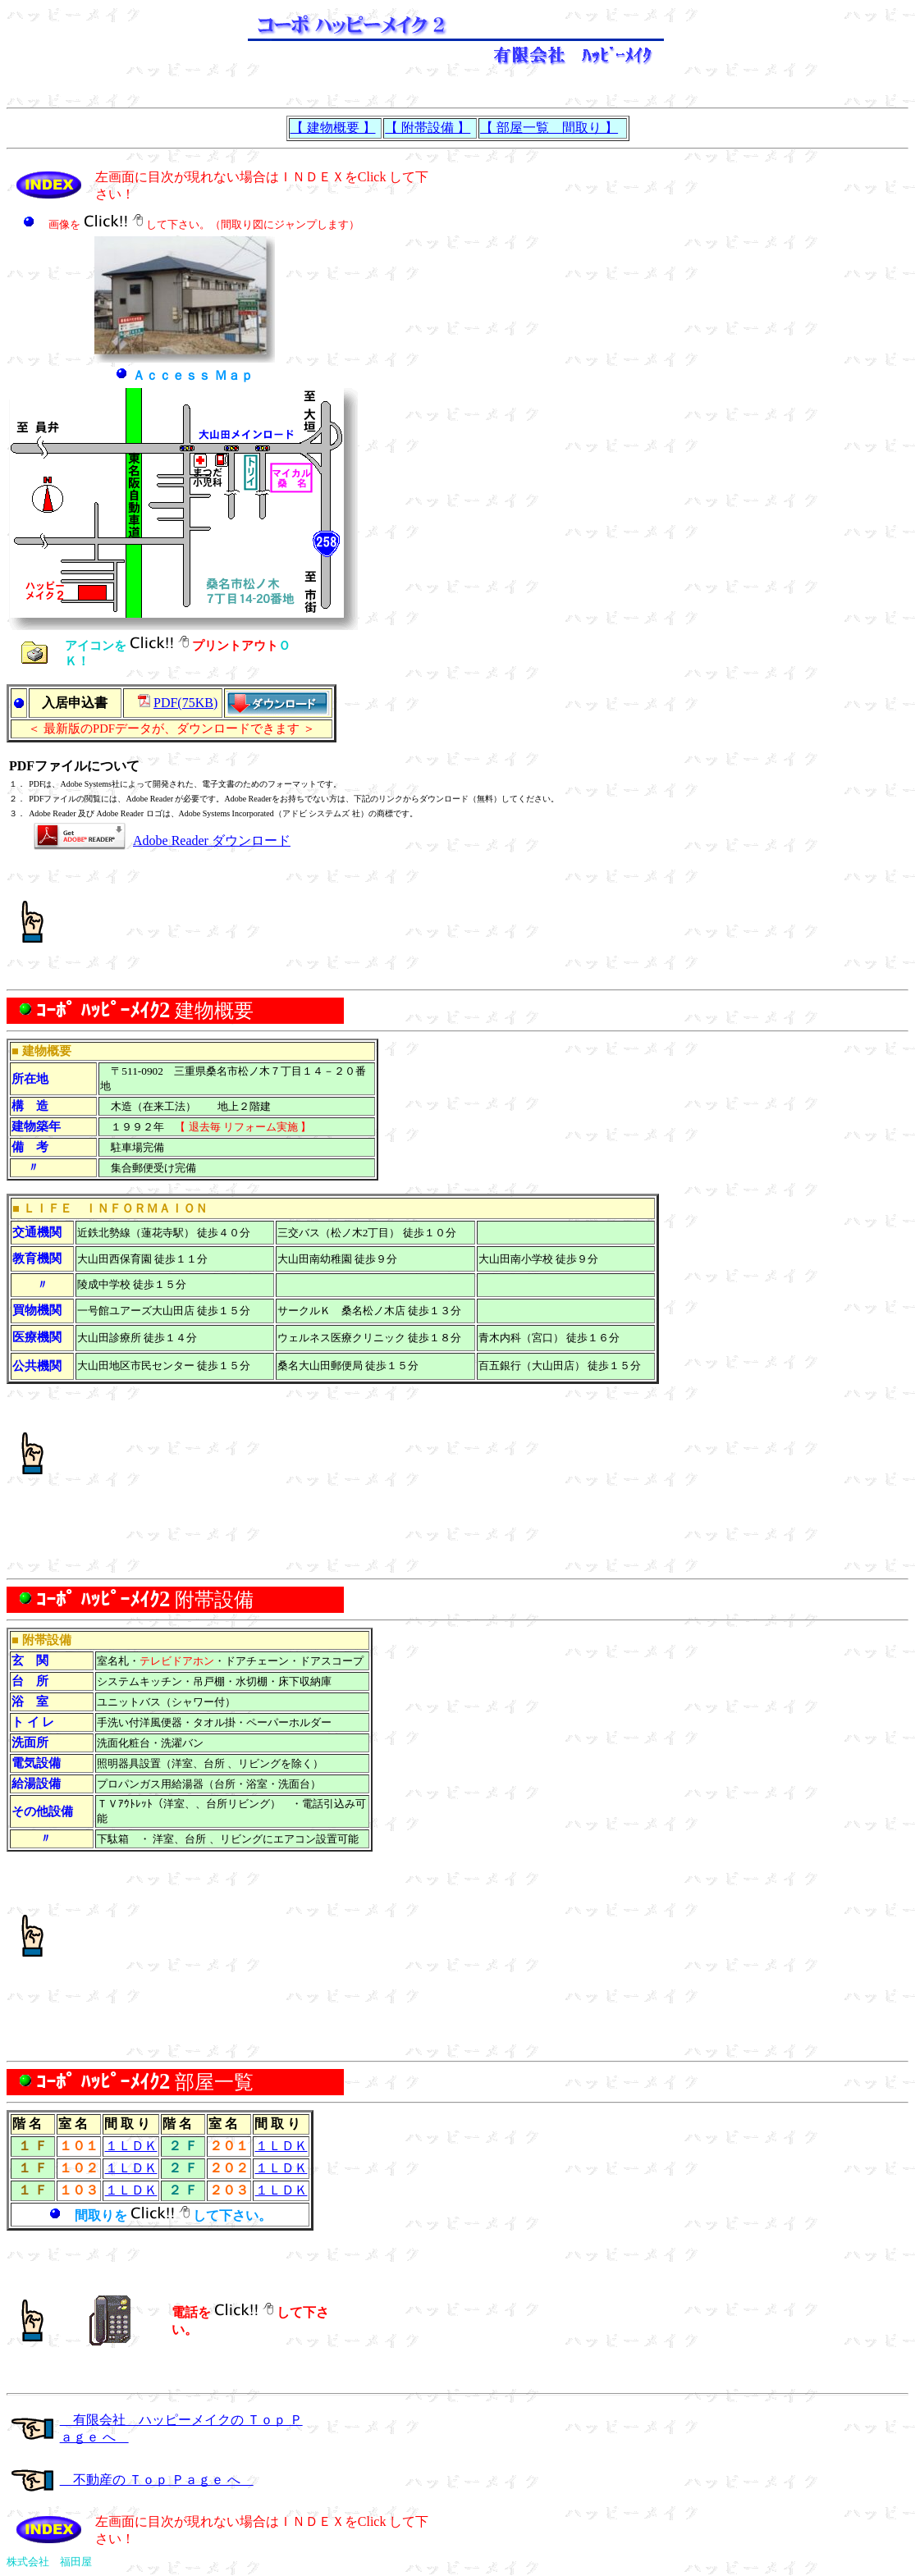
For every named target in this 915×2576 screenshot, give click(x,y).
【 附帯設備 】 (427, 128)
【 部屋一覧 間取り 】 (549, 128)
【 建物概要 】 (333, 128)
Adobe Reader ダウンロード (212, 840)
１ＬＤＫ (131, 2146)
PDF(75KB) (185, 703)
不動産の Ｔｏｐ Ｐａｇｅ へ (157, 2480)
